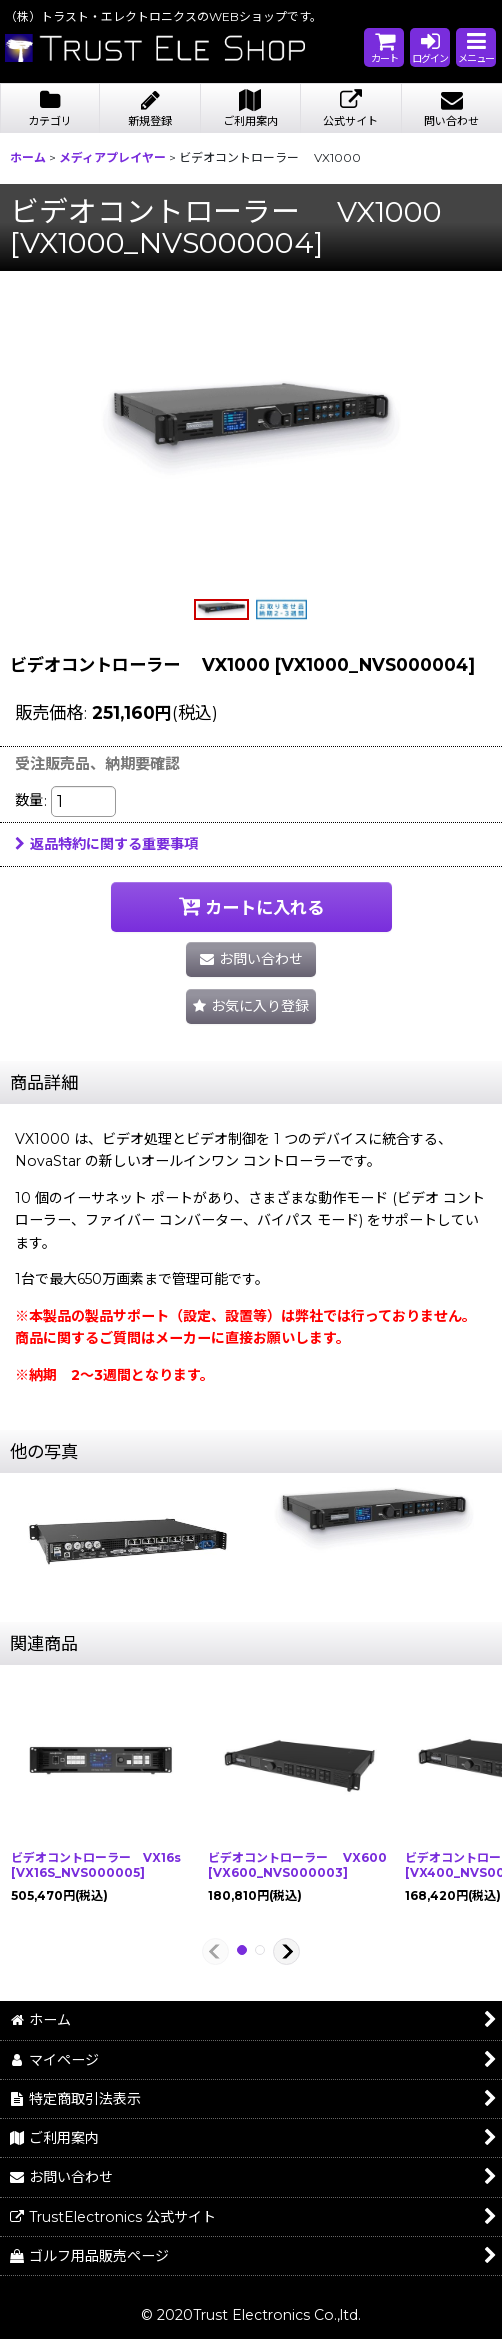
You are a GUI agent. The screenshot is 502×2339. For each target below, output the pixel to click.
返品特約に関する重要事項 (106, 844)
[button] (476, 47)
